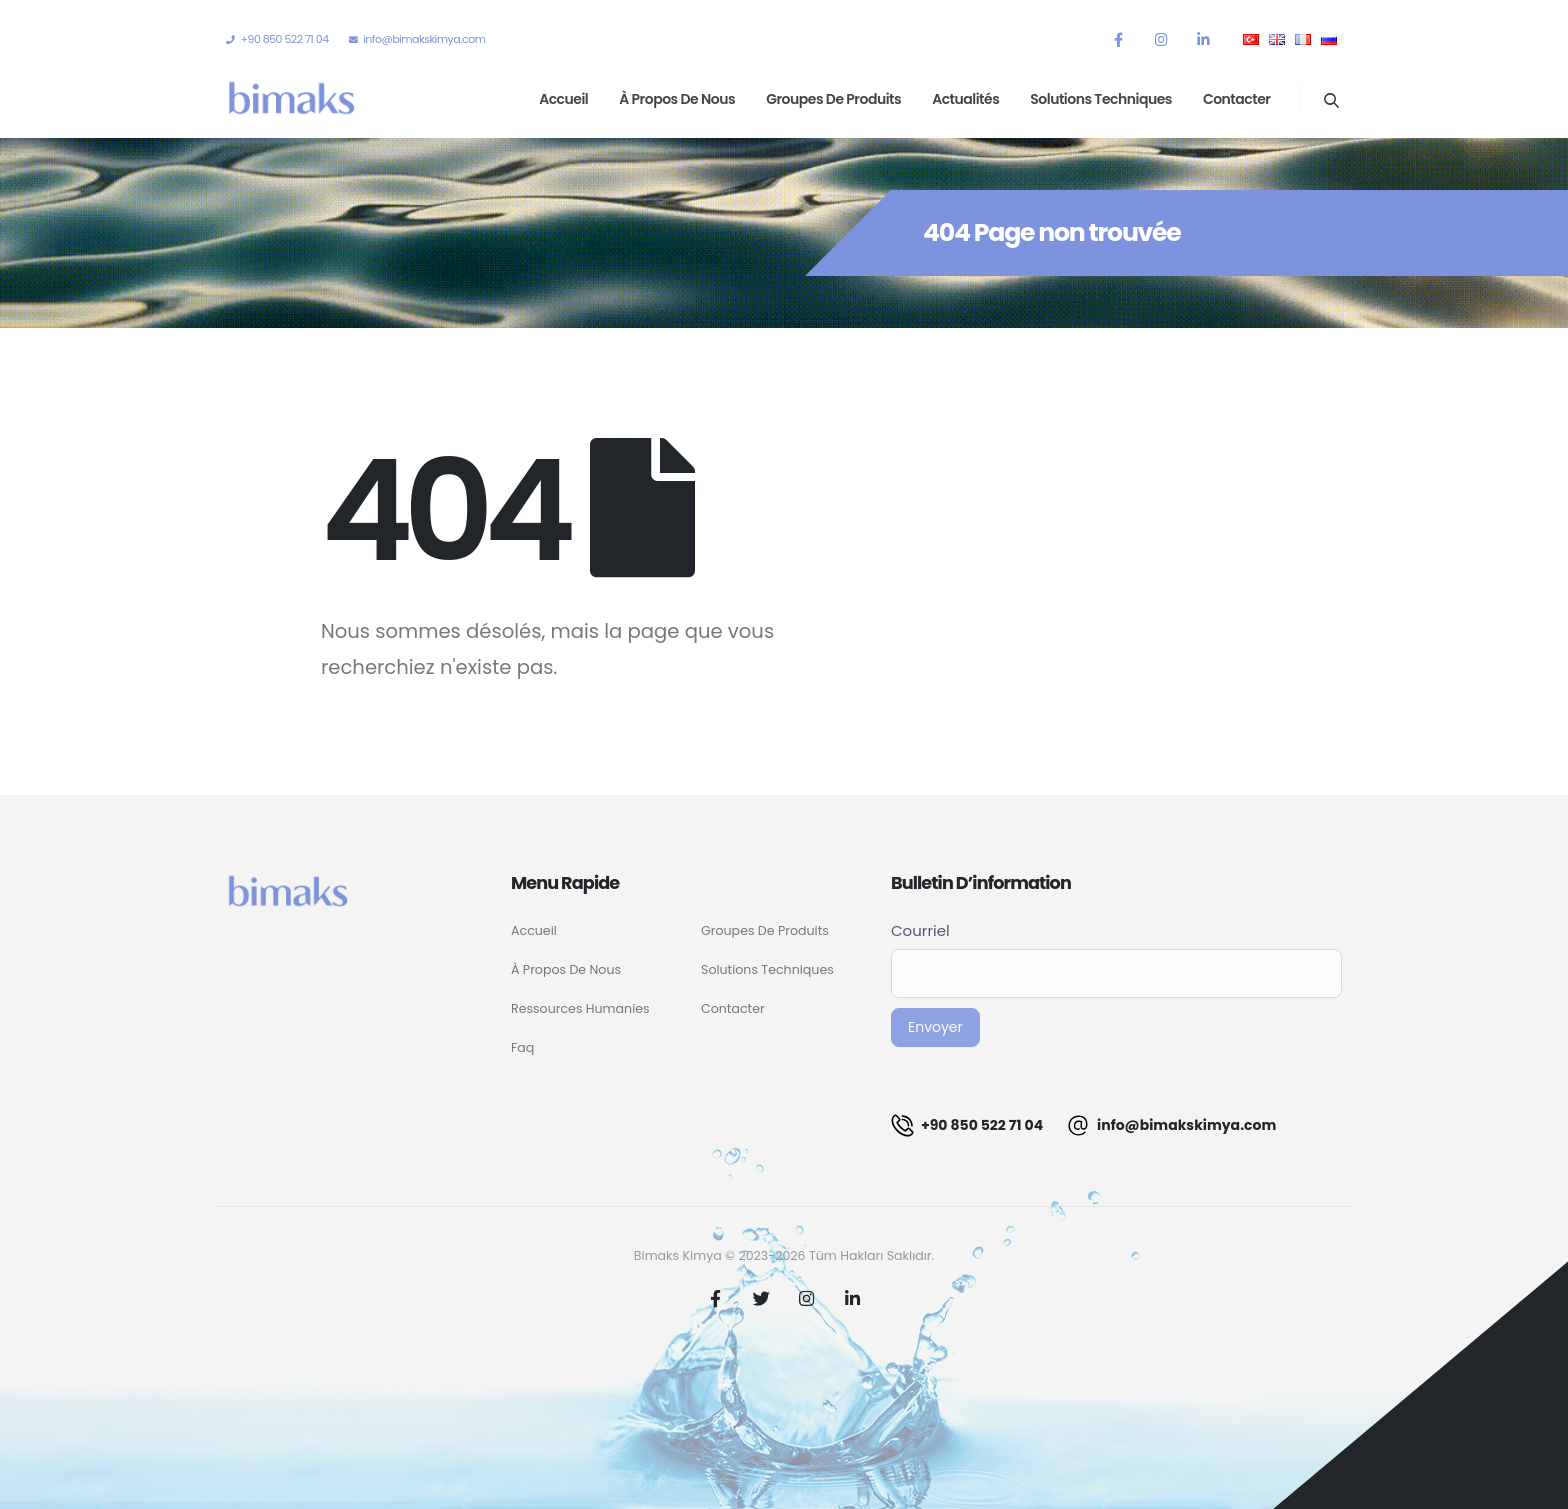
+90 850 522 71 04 (967, 1125)
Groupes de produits (833, 99)
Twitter (761, 1298)
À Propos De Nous (566, 969)
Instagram (807, 1298)
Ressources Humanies (580, 1008)
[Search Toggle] (1331, 100)
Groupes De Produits (765, 930)
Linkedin (852, 1298)
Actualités (965, 99)
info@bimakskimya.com (1171, 1125)
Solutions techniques (1101, 99)
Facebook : (716, 1298)
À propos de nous (677, 99)
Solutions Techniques (767, 969)
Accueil (563, 99)
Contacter (1237, 99)
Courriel (920, 930)
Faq (522, 1047)
